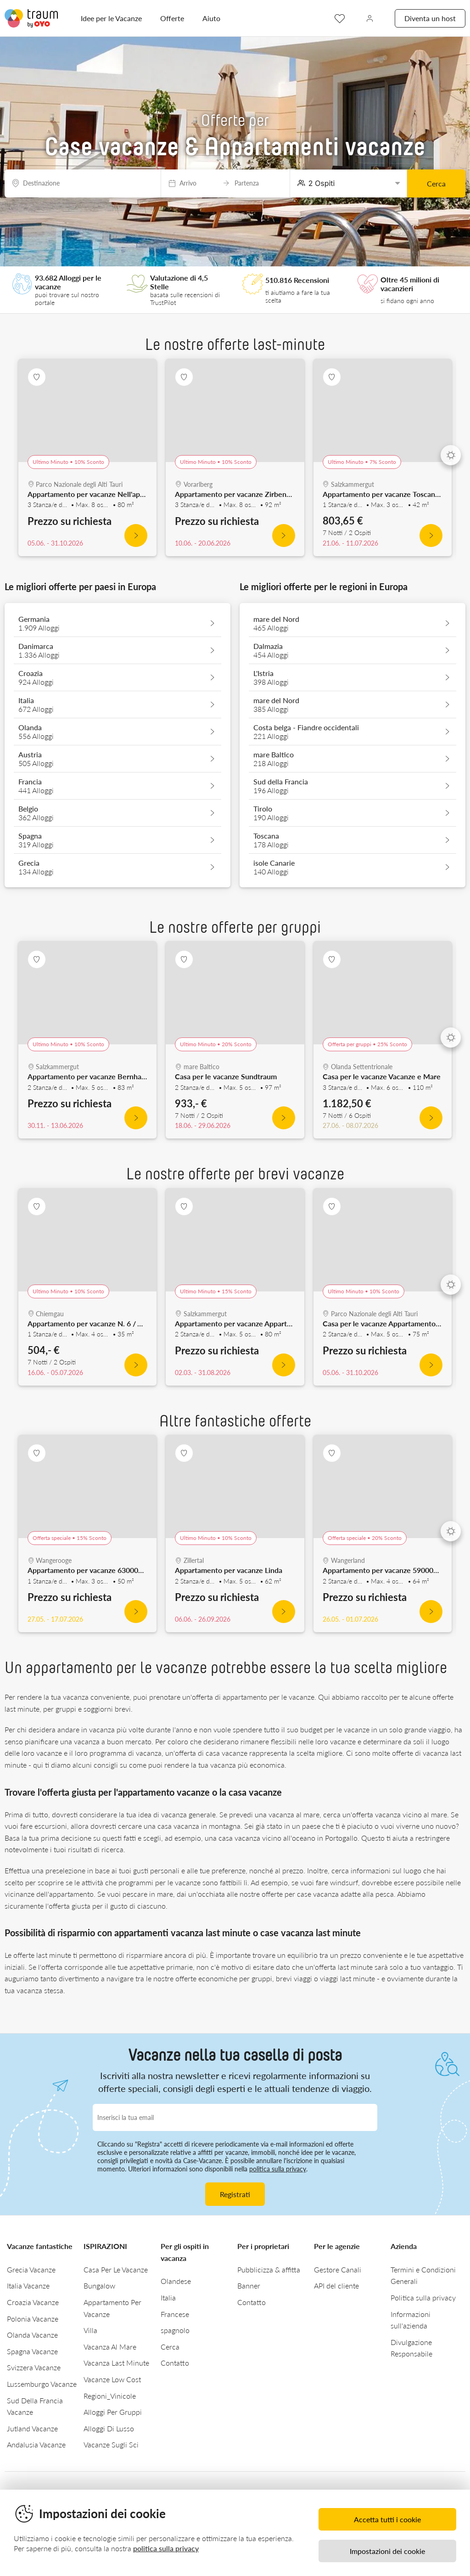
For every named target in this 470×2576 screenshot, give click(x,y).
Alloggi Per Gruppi (113, 2411)
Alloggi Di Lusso (109, 2428)
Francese (175, 2314)
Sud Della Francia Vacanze (35, 2406)
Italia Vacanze (28, 2285)
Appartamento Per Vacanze (112, 2308)
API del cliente (336, 2285)
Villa (90, 2330)
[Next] (451, 455)
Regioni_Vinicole (110, 2395)
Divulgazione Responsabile (411, 2348)
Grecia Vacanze (31, 2269)
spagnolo (175, 2330)
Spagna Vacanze (32, 2351)
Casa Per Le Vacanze (116, 2269)
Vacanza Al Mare (110, 2346)
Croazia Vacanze (33, 2302)
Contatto (175, 2362)
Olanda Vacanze (32, 2334)
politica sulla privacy (277, 2169)
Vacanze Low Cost (112, 2379)
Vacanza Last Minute (116, 2362)
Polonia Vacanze (32, 2318)
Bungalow (99, 2285)
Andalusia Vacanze (36, 2444)
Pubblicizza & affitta (268, 2269)
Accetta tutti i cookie (387, 2519)
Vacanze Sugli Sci (111, 2444)
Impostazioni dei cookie (387, 2551)
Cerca (436, 183)
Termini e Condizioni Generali (423, 2275)
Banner (248, 2285)
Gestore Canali (337, 2269)
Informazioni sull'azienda (411, 2320)
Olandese (176, 2281)
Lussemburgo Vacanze (42, 2383)
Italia (168, 2297)
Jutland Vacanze (32, 2428)
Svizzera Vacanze (34, 2367)
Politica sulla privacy (423, 2297)
